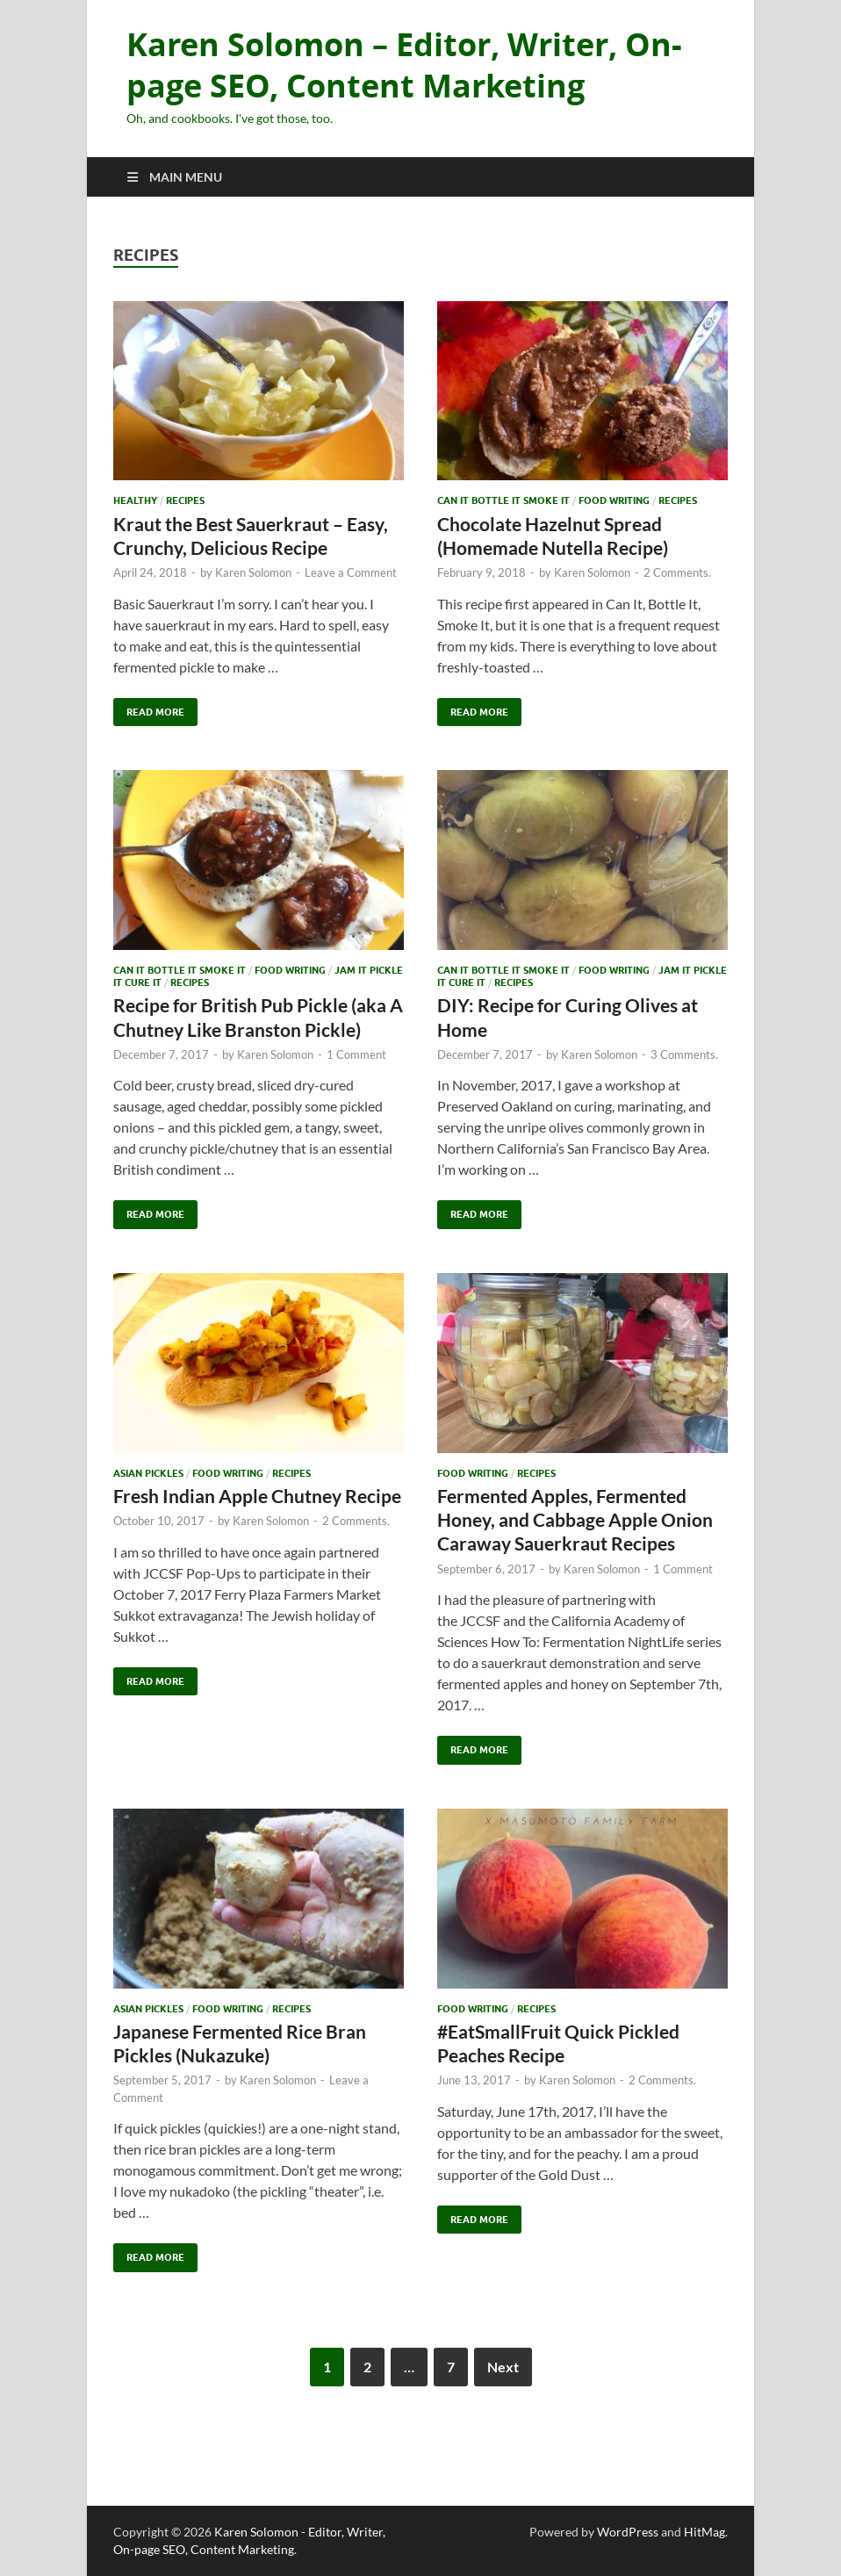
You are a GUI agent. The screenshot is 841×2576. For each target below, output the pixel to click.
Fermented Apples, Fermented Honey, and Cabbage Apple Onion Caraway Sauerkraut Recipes (575, 1520)
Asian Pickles (148, 1473)
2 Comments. (677, 572)
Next (503, 2366)
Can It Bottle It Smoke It (503, 500)
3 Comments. (684, 1054)
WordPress (627, 2531)
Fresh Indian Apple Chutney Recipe (257, 1496)
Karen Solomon (253, 572)
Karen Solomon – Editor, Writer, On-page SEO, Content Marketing (404, 65)
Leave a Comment (351, 572)
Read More (148, 708)
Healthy (135, 500)
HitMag (704, 2531)
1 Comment (356, 1054)
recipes (185, 500)
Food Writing (614, 500)
